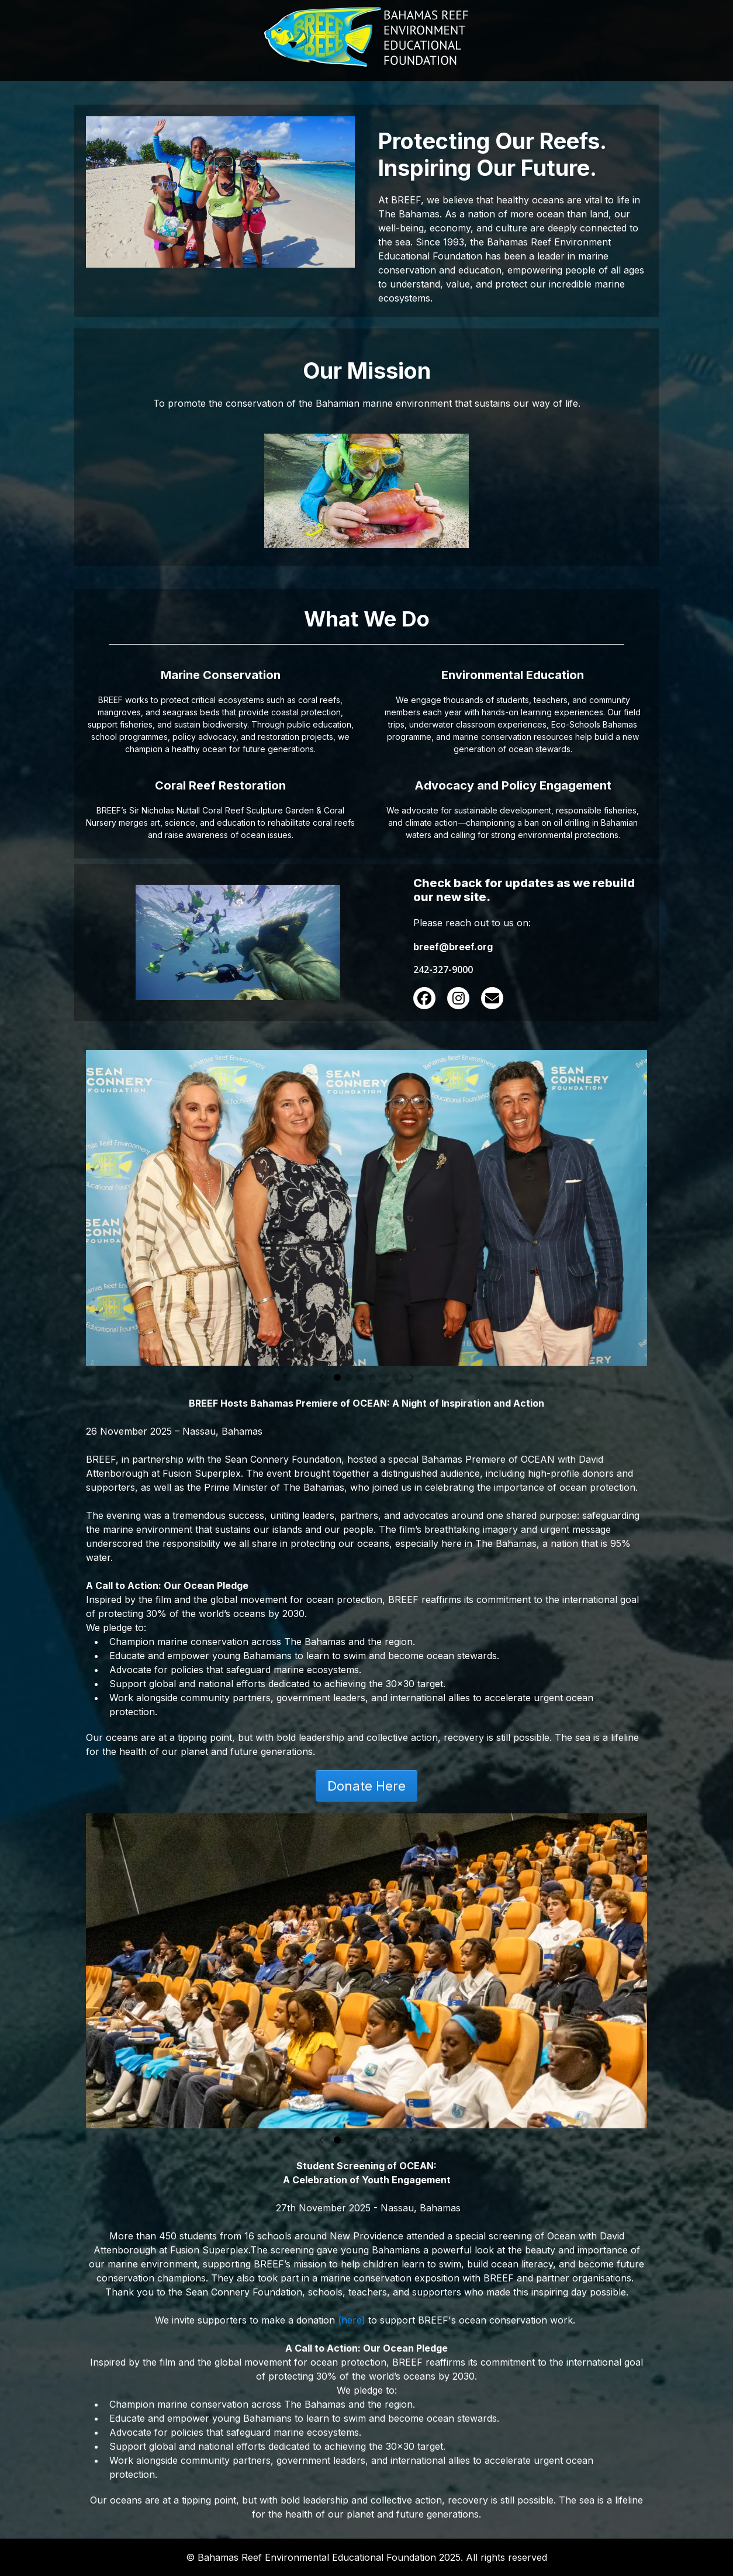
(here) (351, 2320)
